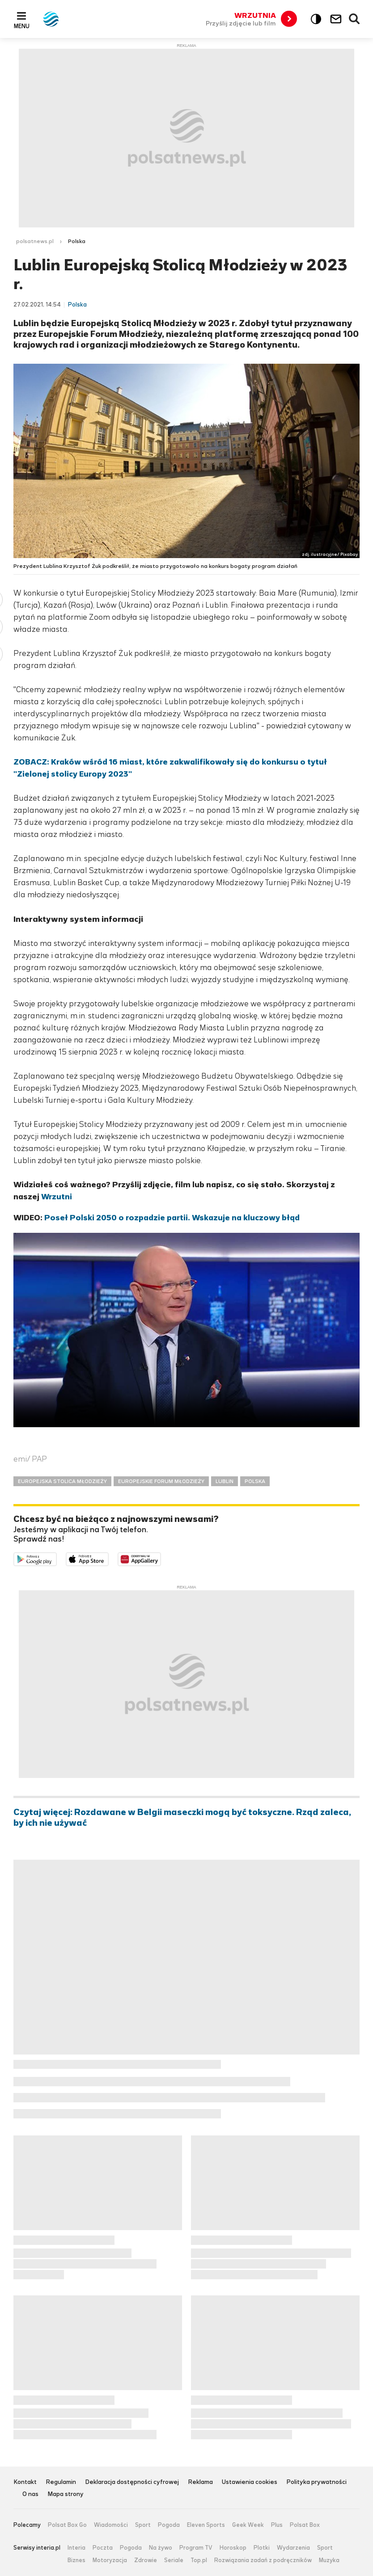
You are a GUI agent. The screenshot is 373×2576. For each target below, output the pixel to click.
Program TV (195, 2547)
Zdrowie (145, 2560)
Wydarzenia (293, 2547)
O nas (30, 2494)
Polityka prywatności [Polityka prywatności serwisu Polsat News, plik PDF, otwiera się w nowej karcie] (316, 2482)
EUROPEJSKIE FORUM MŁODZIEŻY (161, 1481)
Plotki (262, 2547)
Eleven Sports (206, 2525)
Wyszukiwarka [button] (354, 19)
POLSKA (255, 1481)
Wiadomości (111, 2525)
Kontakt (25, 2482)
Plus (277, 2525)
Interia (76, 2547)
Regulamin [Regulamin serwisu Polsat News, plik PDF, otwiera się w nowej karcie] (61, 2482)
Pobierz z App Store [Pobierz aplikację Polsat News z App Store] (108, 1558)
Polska (76, 241)
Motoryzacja (110, 2560)
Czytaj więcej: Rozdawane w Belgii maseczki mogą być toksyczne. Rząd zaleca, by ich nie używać (182, 1817)
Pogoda (169, 2525)
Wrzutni (56, 1196)
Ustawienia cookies (249, 2482)
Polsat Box (305, 2525)
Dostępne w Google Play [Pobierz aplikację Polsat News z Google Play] (56, 1558)
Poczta (103, 2547)
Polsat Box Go (67, 2525)
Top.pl (199, 2560)
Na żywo (160, 2547)
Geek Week (248, 2525)
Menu (22, 25)
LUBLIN (224, 1481)
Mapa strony (65, 2494)
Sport (143, 2525)
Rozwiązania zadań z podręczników (263, 2560)
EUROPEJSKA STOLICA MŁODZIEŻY (62, 1481)
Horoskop (233, 2547)
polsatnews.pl (35, 241)
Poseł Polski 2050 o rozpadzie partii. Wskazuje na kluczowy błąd (172, 1217)
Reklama (200, 2482)
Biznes (76, 2560)
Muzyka (329, 2560)
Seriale (173, 2560)
